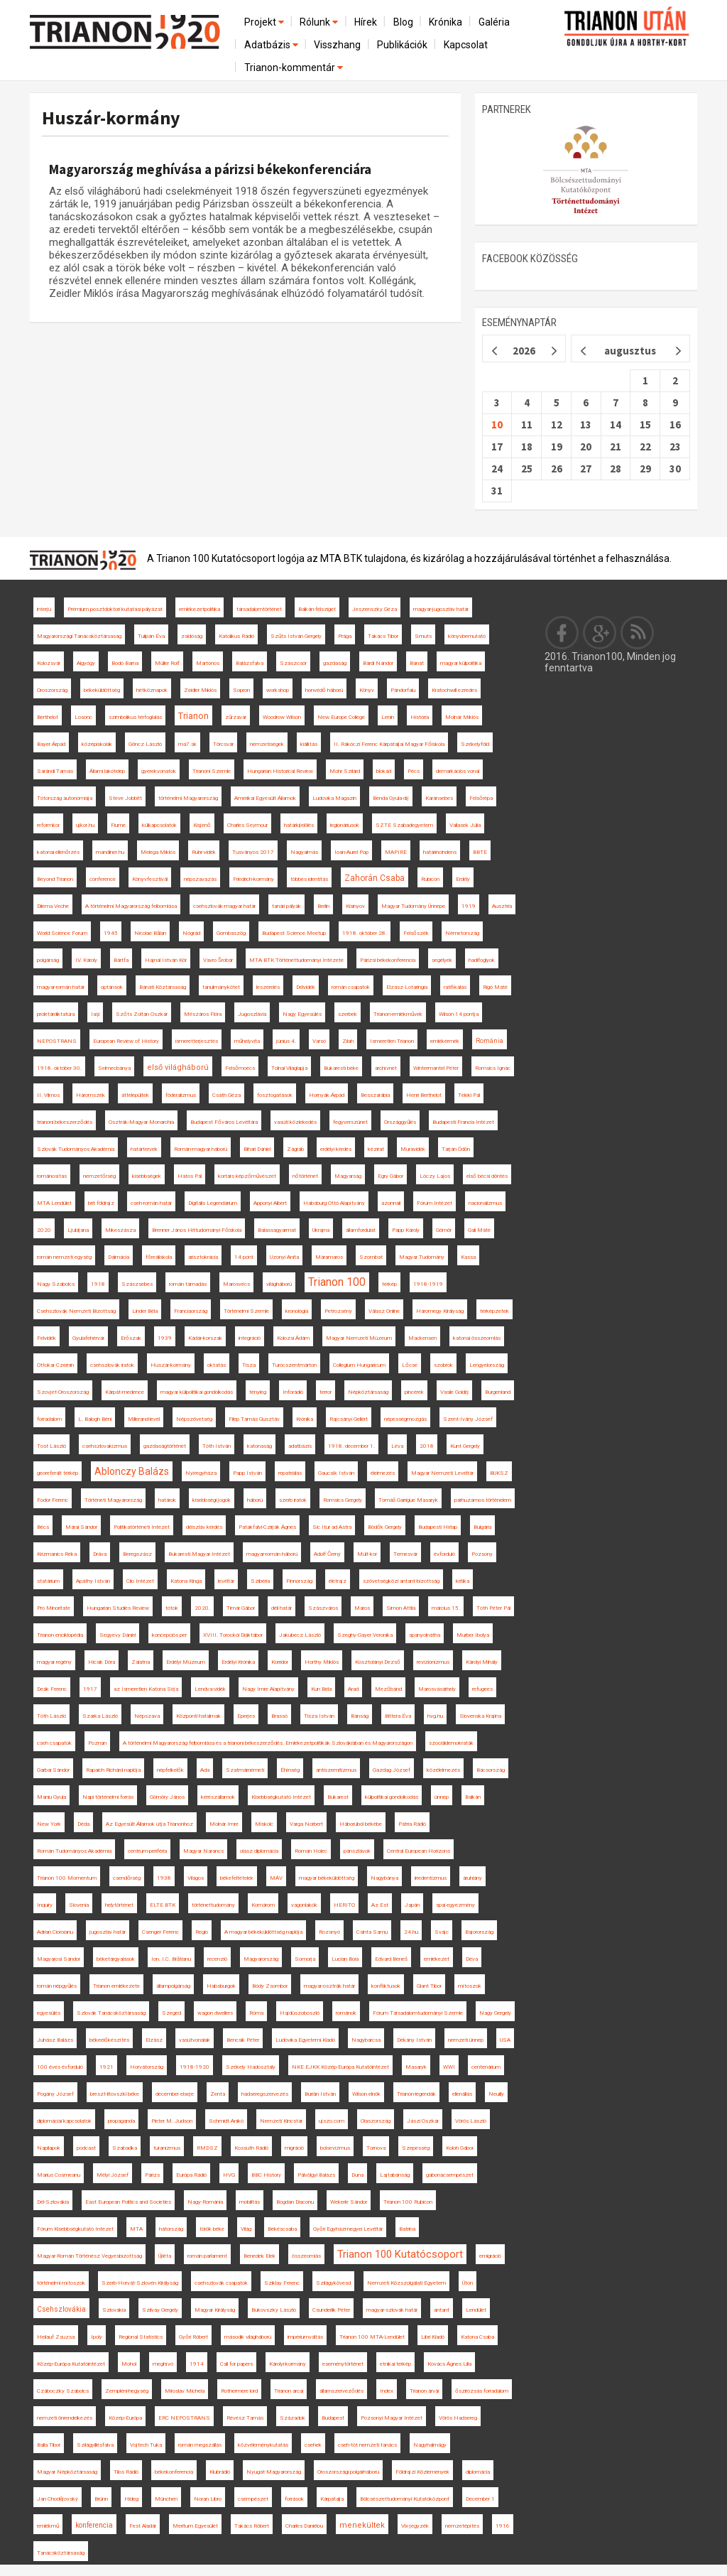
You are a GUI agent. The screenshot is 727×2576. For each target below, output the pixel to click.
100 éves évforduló (60, 2067)
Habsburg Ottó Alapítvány (334, 1203)
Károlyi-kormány (287, 2364)
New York (49, 1824)
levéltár (226, 1581)
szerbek (347, 1014)
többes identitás (309, 879)
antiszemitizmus (336, 1770)
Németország (462, 933)
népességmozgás (405, 1419)
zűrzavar (235, 717)
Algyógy (86, 663)
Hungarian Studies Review (118, 1608)
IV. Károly (86, 960)
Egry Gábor (390, 1176)
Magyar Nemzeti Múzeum (359, 1338)
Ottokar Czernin (55, 1365)
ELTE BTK (162, 1905)
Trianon (193, 715)
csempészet (253, 2499)
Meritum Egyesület (195, 2526)
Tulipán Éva (151, 636)
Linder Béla (145, 1311)
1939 (165, 1338)
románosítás (52, 1176)
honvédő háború (324, 690)
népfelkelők (170, 1770)
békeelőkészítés (109, 2040)
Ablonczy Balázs (131, 1471)
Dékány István (414, 2040)
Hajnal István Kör (166, 960)
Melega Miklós (158, 852)
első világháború (178, 1067)
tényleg (257, 1392)
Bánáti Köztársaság (162, 987)
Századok (292, 2418)
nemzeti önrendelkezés (64, 2418)
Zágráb (295, 1149)
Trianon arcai (288, 2391)
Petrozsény (338, 1311)
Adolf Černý (327, 1554)
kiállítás (308, 744)
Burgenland (497, 1392)
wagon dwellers (215, 2013)
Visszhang (337, 44)
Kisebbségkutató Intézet (281, 1797)
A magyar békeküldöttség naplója (263, 1932)
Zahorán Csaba (374, 878)
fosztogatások (275, 1095)
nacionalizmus (485, 1203)
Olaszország (375, 2121)
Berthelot (47, 717)
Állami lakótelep (107, 771)
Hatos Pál (189, 1176)
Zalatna (140, 1662)
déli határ (281, 1608)
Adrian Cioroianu (55, 1932)
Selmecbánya (114, 1068)
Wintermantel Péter (436, 1068)
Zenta (217, 2094)
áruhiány (472, 1878)
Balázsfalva (249, 663)
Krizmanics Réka (57, 1554)
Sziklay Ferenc (282, 2283)
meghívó (163, 2364)
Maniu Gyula (51, 1797)
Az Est (379, 1905)
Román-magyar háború (200, 1149)
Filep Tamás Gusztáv (254, 1419)
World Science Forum (62, 933)
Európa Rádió (191, 2175)
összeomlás (306, 2256)
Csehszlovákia (61, 2309)
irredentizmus (431, 1878)
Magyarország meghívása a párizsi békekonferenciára (210, 169)
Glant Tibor (429, 1986)
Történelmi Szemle (246, 1311)
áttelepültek (135, 1095)
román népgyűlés (57, 1986)
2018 (427, 1446)
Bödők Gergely (385, 1527)
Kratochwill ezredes (454, 690)
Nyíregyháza (201, 1473)
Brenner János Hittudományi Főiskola (196, 1230)
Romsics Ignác (492, 1068)
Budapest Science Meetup (294, 933)
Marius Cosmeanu (58, 2175)
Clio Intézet (140, 1581)
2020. (202, 1608)
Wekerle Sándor (348, 2202)
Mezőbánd (388, 1689)
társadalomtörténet (259, 609)
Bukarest (338, 1797)
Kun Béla (321, 1689)
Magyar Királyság (215, 2310)
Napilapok (48, 2148)
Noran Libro (208, 2499)
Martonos (207, 663)
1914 (197, 2364)
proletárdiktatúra (56, 1014)
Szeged (171, 2013)
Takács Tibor (383, 636)
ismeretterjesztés (196, 1041)
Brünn (101, 2499)
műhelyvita (247, 1041)
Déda (83, 1824)
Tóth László (51, 1716)
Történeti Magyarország (113, 1500)
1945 (111, 933)
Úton (467, 2283)
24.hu (411, 1932)
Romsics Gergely (342, 1500)
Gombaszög (231, 933)
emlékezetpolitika (199, 609)
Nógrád (191, 933)
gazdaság (334, 663)
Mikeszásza (120, 1230)
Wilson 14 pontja (459, 1014)
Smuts (423, 636)
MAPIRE (396, 852)
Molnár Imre (224, 1824)
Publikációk (402, 44)
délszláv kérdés (204, 1527)
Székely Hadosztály (250, 2067)
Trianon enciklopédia (60, 1635)
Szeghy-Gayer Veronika (365, 1635)
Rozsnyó (329, 1932)
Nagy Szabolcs (56, 1284)
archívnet (386, 1068)
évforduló (444, 1554)
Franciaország (190, 1311)
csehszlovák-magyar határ (224, 906)
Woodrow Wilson (282, 717)
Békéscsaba (282, 2229)
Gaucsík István (336, 1473)
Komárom (263, 1905)
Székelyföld (475, 744)
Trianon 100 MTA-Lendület (372, 2337)
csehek (313, 2445)
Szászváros (323, 1608)
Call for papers (236, 2364)
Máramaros (329, 1257)
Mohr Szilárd (344, 771)
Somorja (305, 1959)
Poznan (97, 1743)
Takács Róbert (251, 2526)
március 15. (446, 1608)
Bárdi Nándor (378, 663)
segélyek (442, 960)
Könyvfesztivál (150, 879)
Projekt (265, 22)
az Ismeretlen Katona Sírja (146, 1689)
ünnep (441, 1797)
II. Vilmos (48, 1095)
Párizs (152, 2175)
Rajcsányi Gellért (348, 1419)
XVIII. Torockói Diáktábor (233, 1635)
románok (346, 2013)
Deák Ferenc (52, 1689)
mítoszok (469, 1986)
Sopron (241, 690)
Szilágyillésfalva (95, 2445)
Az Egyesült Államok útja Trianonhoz (149, 1824)
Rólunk (320, 22)
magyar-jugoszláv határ (441, 609)
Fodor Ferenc (52, 1500)
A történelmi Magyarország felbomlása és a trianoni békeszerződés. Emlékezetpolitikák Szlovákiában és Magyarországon (267, 1743)
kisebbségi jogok (211, 1500)
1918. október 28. (364, 933)
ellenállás (462, 2094)
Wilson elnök (366, 2094)
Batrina (407, 2229)
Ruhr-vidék (204, 852)
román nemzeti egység (64, 1257)
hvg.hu (435, 1716)
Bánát (417, 663)
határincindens (440, 852)
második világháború (247, 2337)
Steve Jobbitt (125, 798)
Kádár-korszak (205, 1338)
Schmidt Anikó (226, 2121)
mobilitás (249, 2202)
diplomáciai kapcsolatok (64, 2121)
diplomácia (478, 2472)
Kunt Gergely (465, 1446)
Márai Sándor (81, 1527)
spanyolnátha (424, 1635)
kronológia (296, 1311)
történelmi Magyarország (188, 798)
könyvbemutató (467, 636)
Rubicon (430, 879)
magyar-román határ (60, 987)
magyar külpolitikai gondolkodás (196, 1392)
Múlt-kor (367, 1554)
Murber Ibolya (473, 1635)
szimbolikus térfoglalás (135, 717)
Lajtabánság (395, 2175)
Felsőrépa (481, 798)
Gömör (444, 1230)
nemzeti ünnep (465, 2040)
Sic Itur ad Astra (331, 1527)
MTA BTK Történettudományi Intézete (296, 960)
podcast (86, 2148)
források (294, 2499)
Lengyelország (486, 1365)
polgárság (48, 960)
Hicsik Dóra (101, 1662)
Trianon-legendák (416, 2094)
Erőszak (131, 1338)
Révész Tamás (244, 2418)
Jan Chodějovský (57, 2499)
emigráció (490, 2256)
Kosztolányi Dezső (377, 1662)
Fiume (118, 825)
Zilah (348, 1041)
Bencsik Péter (242, 2040)
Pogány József (55, 2094)
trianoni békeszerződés (64, 1122)
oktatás (216, 1365)
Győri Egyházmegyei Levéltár (348, 2229)
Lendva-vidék (210, 1689)
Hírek (365, 22)
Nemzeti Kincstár (281, 2121)
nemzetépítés (462, 2526)
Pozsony (482, 1554)
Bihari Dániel (257, 1149)
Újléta (164, 2256)
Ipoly (96, 2337)
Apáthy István (93, 1581)
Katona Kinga (186, 1581)
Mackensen (422, 1338)
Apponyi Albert (270, 1203)
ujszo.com (331, 2121)
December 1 (480, 2499)
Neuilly (496, 2094)
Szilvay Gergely (160, 2310)
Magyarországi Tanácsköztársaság (79, 636)
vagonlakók (304, 1905)
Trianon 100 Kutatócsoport (400, 2254)
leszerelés (268, 987)
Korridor (279, 1662)
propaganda (121, 2121)
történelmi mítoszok (61, 2283)
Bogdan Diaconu (295, 2202)
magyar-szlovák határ (391, 2310)
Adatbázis (272, 44)
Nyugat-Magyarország (273, 2472)
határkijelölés (299, 825)
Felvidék (46, 1338)
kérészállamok (218, 1797)
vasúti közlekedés (295, 1122)
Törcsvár (223, 744)
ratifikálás (455, 987)
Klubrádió (219, 2472)
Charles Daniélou (304, 2526)
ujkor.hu (85, 825)
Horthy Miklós (322, 1662)
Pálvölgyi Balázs (316, 2175)
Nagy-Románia (205, 2202)
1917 (90, 1689)
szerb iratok (293, 1500)
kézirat (376, 1149)
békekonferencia (174, 2472)
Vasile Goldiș (454, 1392)
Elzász (154, 2040)
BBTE (480, 852)
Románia (489, 1040)
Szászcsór (293, 663)
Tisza (249, 1365)
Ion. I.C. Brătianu (171, 1959)
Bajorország (479, 1932)
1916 (503, 2526)
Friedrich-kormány (253, 879)
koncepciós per (169, 1635)
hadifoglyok (482, 960)
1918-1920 (194, 2067)
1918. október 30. (59, 1068)
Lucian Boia (345, 1959)
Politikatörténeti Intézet (142, 1527)
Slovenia (79, 1905)
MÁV (276, 1878)
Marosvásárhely (437, 1689)
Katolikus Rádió (236, 636)
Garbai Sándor (53, 1770)
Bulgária (482, 1527)
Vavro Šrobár (218, 960)
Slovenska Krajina (480, 1716)
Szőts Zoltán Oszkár (142, 1014)
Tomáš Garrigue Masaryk (408, 1500)
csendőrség (127, 1878)
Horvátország (146, 2067)
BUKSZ (499, 1473)
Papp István (247, 1473)
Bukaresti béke (341, 1068)
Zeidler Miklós (200, 690)
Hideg (131, 2499)
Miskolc (264, 1824)
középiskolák (97, 744)
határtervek (144, 1149)
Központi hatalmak (198, 1716)
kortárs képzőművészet (247, 1176)
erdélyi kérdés (335, 1149)
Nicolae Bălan (150, 933)
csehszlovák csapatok (221, 2283)
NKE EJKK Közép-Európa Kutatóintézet (340, 2067)
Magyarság (347, 1176)
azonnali (390, 1203)
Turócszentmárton (294, 1365)
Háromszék (90, 1095)
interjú (44, 609)
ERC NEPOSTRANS (184, 2418)
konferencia (94, 2525)
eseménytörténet (343, 2364)
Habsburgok (221, 1986)
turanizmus (166, 2148)
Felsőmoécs (240, 1068)
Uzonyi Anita (284, 1257)
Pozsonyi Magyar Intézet (391, 2418)
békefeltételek (236, 1878)
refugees (482, 1689)
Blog (403, 22)
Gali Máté (479, 1230)
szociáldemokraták (451, 1743)
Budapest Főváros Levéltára (224, 1122)
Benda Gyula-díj (391, 798)
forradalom (49, 1419)
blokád (383, 771)
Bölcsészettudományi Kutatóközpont (404, 2499)
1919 (468, 906)
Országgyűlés (400, 1122)
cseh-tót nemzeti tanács (367, 2445)
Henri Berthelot (424, 1095)
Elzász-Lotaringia (406, 987)
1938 (164, 1878)
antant (441, 2310)
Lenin (387, 717)
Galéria (494, 22)
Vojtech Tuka (146, 2445)
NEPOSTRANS (57, 1041)
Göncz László (145, 744)
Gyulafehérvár (88, 1338)
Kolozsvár (48, 663)
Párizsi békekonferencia (387, 960)
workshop (277, 690)
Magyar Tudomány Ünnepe (413, 906)
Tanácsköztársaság (60, 2553)
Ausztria (502, 906)
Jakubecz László (300, 1635)
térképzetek (494, 1311)
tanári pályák (286, 906)
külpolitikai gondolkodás (391, 1797)
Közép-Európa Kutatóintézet (71, 2364)
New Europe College (341, 717)
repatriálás (290, 1473)
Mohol (128, 2364)
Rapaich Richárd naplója (113, 1770)
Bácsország (490, 1770)
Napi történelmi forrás (107, 1797)
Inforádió (293, 1392)
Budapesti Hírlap (437, 1527)
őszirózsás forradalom (481, 2391)
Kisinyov (355, 906)
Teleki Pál (469, 1095)
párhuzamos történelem (482, 1500)
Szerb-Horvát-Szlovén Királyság (140, 2283)
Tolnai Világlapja (289, 1068)
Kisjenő (202, 825)
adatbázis (300, 1446)
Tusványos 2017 (253, 852)
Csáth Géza (226, 1095)
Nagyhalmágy (430, 2445)
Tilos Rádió (126, 2472)
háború (255, 1500)
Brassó (279, 1716)
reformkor (48, 825)
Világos (195, 1878)
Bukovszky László (273, 2310)
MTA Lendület (54, 1203)
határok (167, 1500)
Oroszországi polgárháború (348, 2472)
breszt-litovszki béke (114, 2094)
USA (505, 2040)
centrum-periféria (147, 1851)
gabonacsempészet (450, 2175)
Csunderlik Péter (331, 2310)
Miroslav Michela (184, 2391)
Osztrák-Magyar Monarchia (141, 1122)
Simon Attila (400, 1608)
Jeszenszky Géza (374, 609)
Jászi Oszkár (423, 2121)
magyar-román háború (271, 1554)
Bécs (43, 1527)
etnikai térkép (395, 2364)
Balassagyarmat (277, 1230)
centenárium (486, 2067)
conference (102, 879)
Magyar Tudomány (421, 1257)
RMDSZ (207, 2148)
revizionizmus (433, 1662)
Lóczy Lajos (435, 1176)
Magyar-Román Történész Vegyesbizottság (89, 2256)
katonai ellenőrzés (58, 852)
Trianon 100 (337, 1282)
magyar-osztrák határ (329, 1986)
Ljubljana (78, 1230)
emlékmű (48, 2526)
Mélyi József (113, 2175)
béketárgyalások (116, 1959)
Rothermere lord (239, 2391)
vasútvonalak (194, 2040)
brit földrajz (101, 1203)
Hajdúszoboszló (299, 2013)
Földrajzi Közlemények (422, 2472)
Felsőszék (416, 933)
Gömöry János (167, 1797)
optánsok (112, 987)
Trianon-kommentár (294, 67)
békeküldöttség (102, 690)
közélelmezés (443, 1770)
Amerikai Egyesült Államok (265, 798)
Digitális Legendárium (212, 1203)
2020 (44, 1230)
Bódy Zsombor (270, 1986)
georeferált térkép (57, 1473)
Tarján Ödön (456, 1149)
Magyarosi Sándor (58, 1959)
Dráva (99, 1554)
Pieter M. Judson (171, 2121)
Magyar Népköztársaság (67, 2472)
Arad (353, 1689)
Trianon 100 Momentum (67, 1878)
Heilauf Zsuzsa (56, 2337)
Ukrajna (320, 1230)
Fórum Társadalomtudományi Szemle (418, 2013)
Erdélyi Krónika (238, 1662)
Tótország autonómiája (64, 798)
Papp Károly (406, 1230)
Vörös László (470, 2121)
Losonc (83, 717)
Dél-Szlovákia (53, 2202)
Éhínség (290, 1770)
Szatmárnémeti (245, 1770)
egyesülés (48, 2013)
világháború (279, 1284)
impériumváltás (305, 2337)
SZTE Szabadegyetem (404, 825)
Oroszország (52, 690)
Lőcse (409, 1365)
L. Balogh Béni (94, 1419)
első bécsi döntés (487, 1176)
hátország (171, 2229)
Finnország (299, 1581)
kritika (462, 1581)
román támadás (188, 1284)
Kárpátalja (332, 2499)
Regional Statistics (141, 2337)
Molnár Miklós (462, 717)
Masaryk (416, 2067)
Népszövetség (194, 1419)
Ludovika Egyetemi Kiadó (305, 2040)
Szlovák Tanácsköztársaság (111, 2013)
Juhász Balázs (55, 2040)
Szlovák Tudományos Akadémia (75, 1149)
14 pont (243, 1257)
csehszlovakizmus (104, 1446)
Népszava (147, 1716)
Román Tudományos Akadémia (74, 1851)
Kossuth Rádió (251, 2148)
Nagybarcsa (366, 2040)
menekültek (362, 2525)
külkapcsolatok (159, 825)
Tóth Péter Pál (493, 1608)
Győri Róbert (193, 2337)
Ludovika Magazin (334, 798)
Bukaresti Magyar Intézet (199, 1554)
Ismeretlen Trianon (392, 1041)
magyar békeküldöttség (326, 1878)
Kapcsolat (466, 44)
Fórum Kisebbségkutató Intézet (75, 2229)
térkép (389, 1284)
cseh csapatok (54, 1743)
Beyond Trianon (55, 879)
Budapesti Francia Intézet (463, 1122)
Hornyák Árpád (326, 1095)
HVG (229, 2175)
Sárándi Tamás (55, 771)
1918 (98, 1284)
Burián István (320, 2094)
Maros (362, 1608)
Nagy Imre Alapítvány (268, 1689)
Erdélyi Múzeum (185, 1662)
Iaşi (95, 1014)
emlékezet (436, 1959)
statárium (48, 1581)
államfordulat (361, 1230)
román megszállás (200, 2445)
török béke (211, 2229)
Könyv (366, 690)
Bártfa (121, 960)
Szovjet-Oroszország (63, 1392)
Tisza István (319, 1716)
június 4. (286, 1041)
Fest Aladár (142, 2526)
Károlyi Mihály (482, 1662)
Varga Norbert (306, 1824)
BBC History (266, 2175)
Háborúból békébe (360, 1824)
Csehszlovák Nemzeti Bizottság (76, 1311)
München (166, 2499)
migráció (294, 2148)
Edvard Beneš (391, 1959)
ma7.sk (187, 744)
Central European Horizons (418, 1851)
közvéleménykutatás (263, 2445)
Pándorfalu (402, 690)
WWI (449, 2067)
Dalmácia (118, 1257)
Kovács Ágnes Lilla (449, 2364)
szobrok (443, 1365)
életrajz (337, 1581)
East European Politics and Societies (128, 2202)
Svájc (441, 1932)
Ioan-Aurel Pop (351, 852)
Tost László (51, 1446)
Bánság (359, 1716)
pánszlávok (357, 1851)
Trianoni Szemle (211, 771)
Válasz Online (384, 1311)
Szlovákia (114, 2310)
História (419, 717)
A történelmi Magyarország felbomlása (131, 906)
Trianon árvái (424, 2391)
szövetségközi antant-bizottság (401, 1581)
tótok (171, 1608)
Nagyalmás (304, 852)
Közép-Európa (125, 2418)
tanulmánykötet (221, 987)
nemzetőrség (99, 1176)
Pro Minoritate (53, 1608)
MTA (136, 2229)
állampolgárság (173, 1986)
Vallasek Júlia (465, 825)
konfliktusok (385, 1986)
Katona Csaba (477, 2337)
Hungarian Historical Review (280, 771)
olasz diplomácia (259, 1851)
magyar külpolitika (460, 663)
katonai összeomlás (477, 1338)
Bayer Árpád (51, 744)
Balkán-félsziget (317, 609)
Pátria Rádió (412, 1824)
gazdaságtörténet (164, 1446)
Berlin (323, 906)
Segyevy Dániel (117, 1635)
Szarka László (100, 1716)
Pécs (414, 771)
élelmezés (383, 1473)
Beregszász (137, 1554)
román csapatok (351, 987)
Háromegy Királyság (440, 1311)
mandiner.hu (110, 852)
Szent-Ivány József (468, 1419)
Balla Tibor (48, 2445)
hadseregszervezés (264, 2094)
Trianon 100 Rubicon (407, 2202)
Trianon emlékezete (116, 1986)
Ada (204, 1770)
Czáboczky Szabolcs (63, 2391)
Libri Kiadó (432, 2337)
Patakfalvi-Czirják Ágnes (267, 1527)
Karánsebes (439, 798)
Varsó (319, 1041)
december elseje (174, 2094)
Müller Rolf (167, 663)
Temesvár (405, 1554)
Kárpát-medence (124, 1392)
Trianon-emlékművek (397, 1014)
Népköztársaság (368, 1392)
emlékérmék (444, 1041)
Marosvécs (236, 1284)
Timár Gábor (240, 1608)
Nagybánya (384, 1878)
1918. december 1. (351, 1446)
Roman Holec (311, 1851)
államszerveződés (341, 2391)
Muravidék (412, 1149)
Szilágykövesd (333, 2283)
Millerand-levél (144, 1419)
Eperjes (246, 1716)
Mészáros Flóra (203, 1014)
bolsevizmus (335, 2148)
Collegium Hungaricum (359, 1365)
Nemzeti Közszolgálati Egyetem (406, 2283)
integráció (250, 1338)
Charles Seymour (247, 825)
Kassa (468, 1257)
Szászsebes (137, 1284)
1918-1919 (428, 1284)
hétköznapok (152, 690)
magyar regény (54, 1662)
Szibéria (260, 1581)
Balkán (473, 1797)
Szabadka (124, 2148)
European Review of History (126, 1041)
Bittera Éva (398, 1716)
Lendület (476, 2310)
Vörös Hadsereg (458, 2418)
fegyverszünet (350, 1122)
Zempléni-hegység (126, 2391)
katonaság (259, 1446)
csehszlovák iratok (112, 1365)
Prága (344, 636)
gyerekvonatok (158, 771)
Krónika (445, 22)
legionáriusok (344, 825)
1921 (106, 2067)
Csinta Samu (372, 1932)
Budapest (333, 2418)
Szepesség (416, 2148)
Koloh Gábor (460, 2148)
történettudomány (213, 1905)
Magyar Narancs (203, 1851)
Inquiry (45, 1905)
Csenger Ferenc (160, 1932)
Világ (246, 2229)
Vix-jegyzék (415, 2526)
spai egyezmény (455, 1905)
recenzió (217, 1959)
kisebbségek (146, 1176)
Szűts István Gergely (296, 636)
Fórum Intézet (434, 1203)
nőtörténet (305, 1176)
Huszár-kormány (111, 117)
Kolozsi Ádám (293, 1338)
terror (325, 1392)
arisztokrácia (203, 1257)
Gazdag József (391, 1770)
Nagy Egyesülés (302, 1014)
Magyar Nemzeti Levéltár (442, 1473)
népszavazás (200, 879)
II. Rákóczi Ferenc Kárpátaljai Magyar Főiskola (389, 744)
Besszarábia (375, 1095)
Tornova (376, 2148)
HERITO (344, 1905)
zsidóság (191, 636)
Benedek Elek (259, 2256)
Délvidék (305, 987)
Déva (472, 1959)
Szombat (371, 1257)
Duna (357, 2175)
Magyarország (261, 1959)
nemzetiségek (267, 744)
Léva (397, 1446)
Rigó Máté (495, 987)
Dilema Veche (53, 906)
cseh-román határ (151, 1203)
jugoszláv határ (107, 1932)
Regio (201, 1932)
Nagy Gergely (495, 2013)
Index (386, 2391)
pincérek (414, 1392)
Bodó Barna (124, 663)
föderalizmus (180, 1095)
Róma (256, 2013)
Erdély (463, 879)
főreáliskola (159, 1257)
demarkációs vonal (457, 771)
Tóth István (216, 1446)
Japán (412, 1905)
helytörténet (119, 1905)
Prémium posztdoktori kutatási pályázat (115, 609)
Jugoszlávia (252, 1014)
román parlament (207, 2256)
